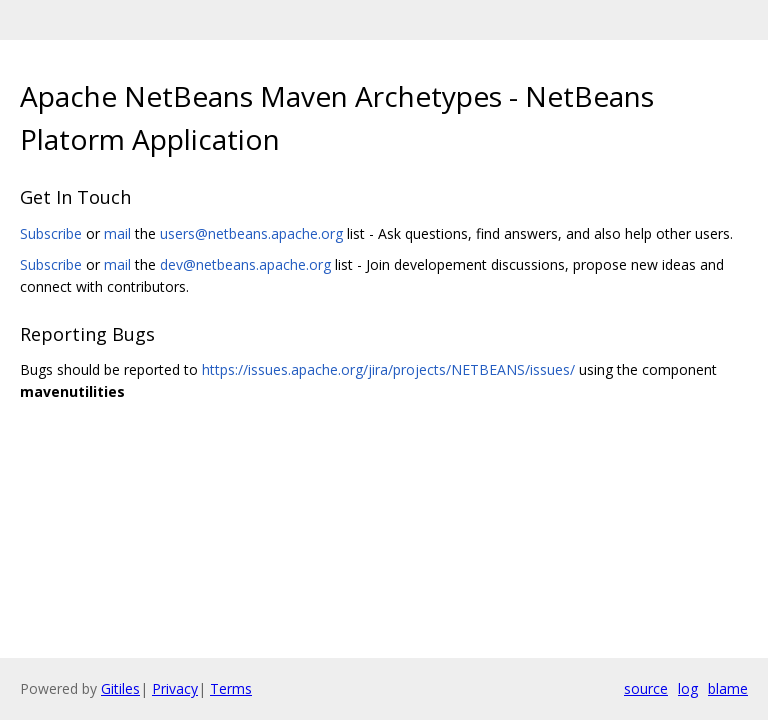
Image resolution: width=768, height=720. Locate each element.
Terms (231, 688)
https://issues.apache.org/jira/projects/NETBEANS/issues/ (388, 369)
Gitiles (120, 688)
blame (728, 688)
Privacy (175, 688)
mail (117, 233)
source (646, 688)
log (688, 688)
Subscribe (51, 233)
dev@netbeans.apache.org (245, 264)
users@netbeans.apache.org (251, 233)
